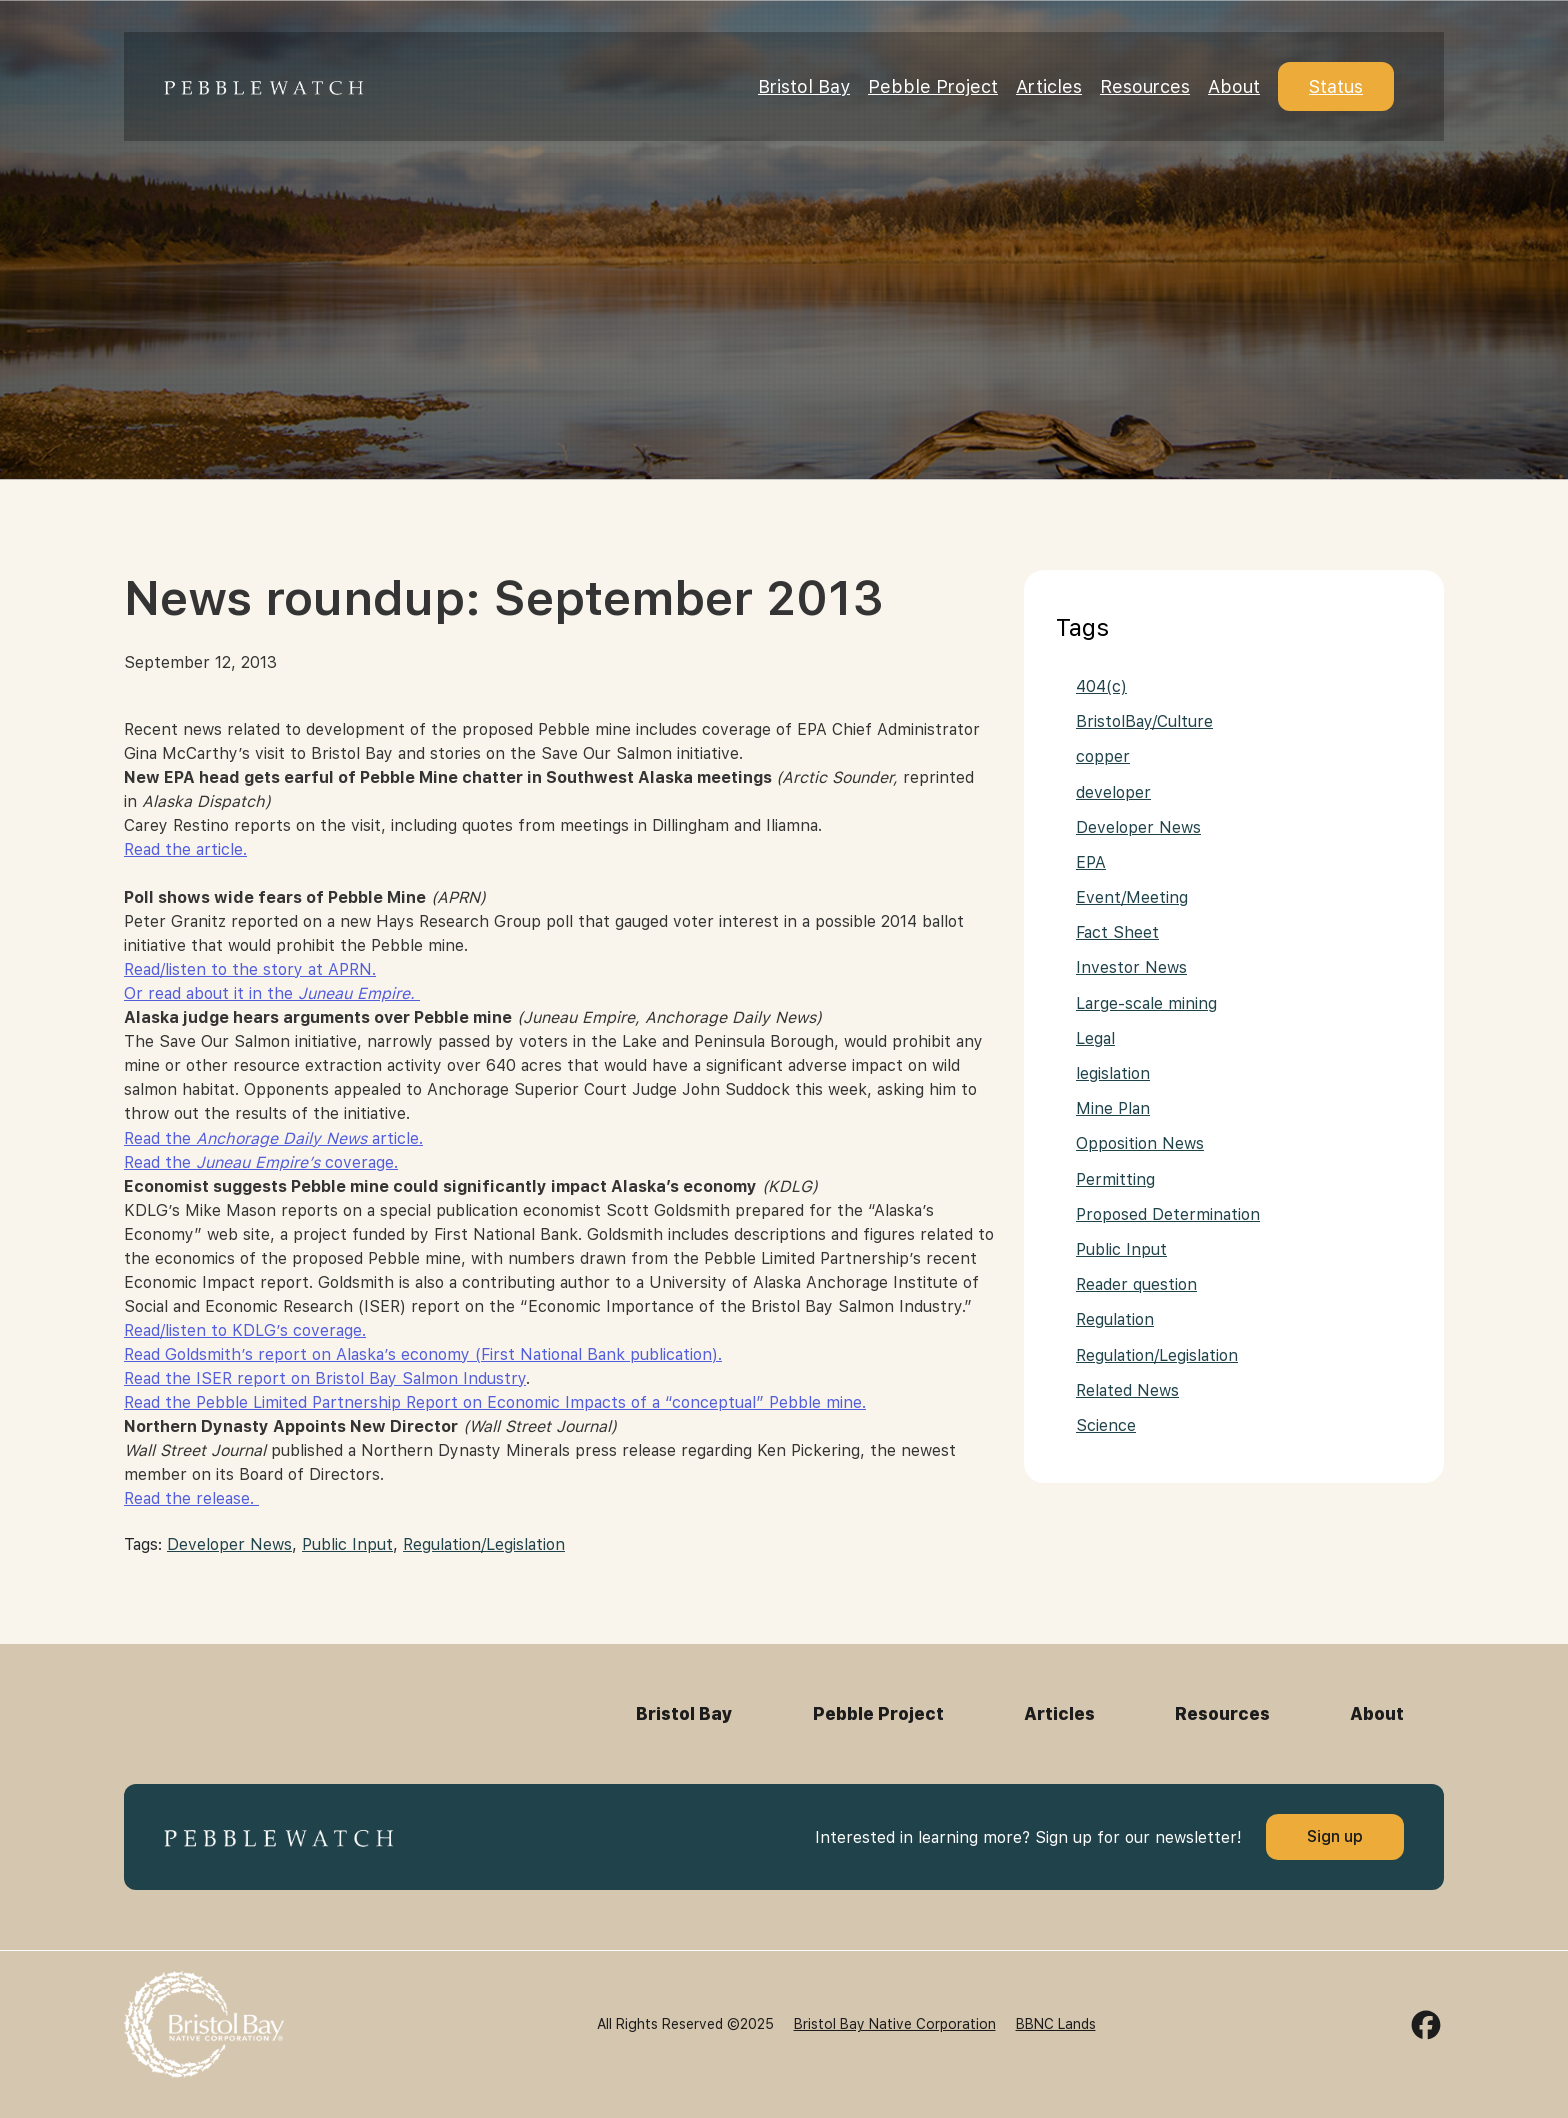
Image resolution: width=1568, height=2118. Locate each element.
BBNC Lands (1056, 2024)
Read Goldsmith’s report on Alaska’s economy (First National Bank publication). (423, 1354)
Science (1106, 1425)
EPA (1091, 862)
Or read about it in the (272, 993)
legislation (1113, 1073)
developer (1113, 792)
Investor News (1131, 967)
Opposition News (1140, 1143)
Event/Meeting (1132, 897)
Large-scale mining (1146, 1003)
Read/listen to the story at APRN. (250, 969)
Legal (1095, 1038)
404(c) (1101, 686)
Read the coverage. (261, 1162)
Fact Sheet (1117, 932)
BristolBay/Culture (1144, 721)
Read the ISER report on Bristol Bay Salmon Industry (325, 1378)
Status (1336, 86)
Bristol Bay (804, 86)
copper (1103, 756)
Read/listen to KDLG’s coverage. (245, 1330)
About (1234, 86)
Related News (1127, 1390)
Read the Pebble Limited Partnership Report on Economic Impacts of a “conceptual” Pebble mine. (495, 1402)
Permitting (1115, 1179)
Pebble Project (933, 86)
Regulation (1115, 1319)
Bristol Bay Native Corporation (895, 2024)
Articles (1049, 86)
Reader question (1136, 1284)
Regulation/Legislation (484, 1544)
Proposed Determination (1168, 1214)
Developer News (229, 1544)
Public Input (347, 1544)
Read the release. (191, 1498)
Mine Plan (1113, 1108)
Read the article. (185, 849)
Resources (1145, 86)
